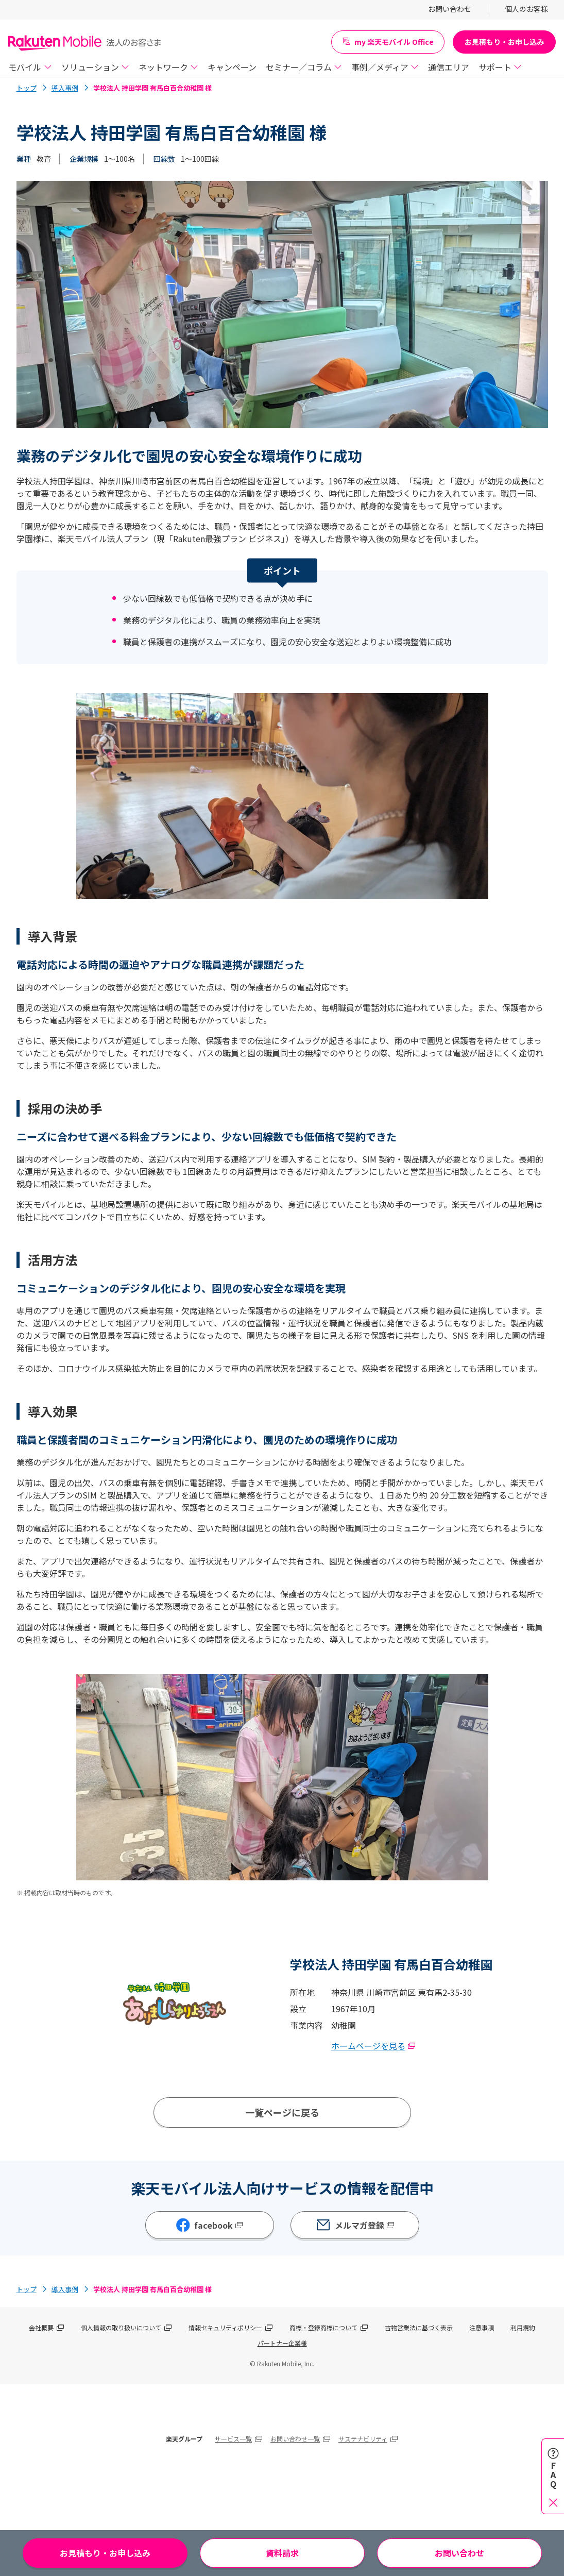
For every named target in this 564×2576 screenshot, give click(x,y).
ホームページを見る (373, 2046)
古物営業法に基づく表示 (419, 2327)
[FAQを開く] (553, 2476)
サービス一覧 (233, 2438)
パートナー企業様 (282, 2342)
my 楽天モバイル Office (388, 42)
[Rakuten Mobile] (84, 41)
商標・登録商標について (323, 2327)
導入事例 (65, 88)
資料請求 (282, 2553)
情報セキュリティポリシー (225, 2327)
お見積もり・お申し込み (504, 42)
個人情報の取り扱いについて (121, 2327)
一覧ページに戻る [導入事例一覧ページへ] (282, 2112)
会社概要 (41, 2327)
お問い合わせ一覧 (295, 2438)
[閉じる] (553, 2502)
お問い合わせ (459, 2553)
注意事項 (481, 2327)
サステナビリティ (362, 2438)
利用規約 (522, 2327)
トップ (26, 88)
